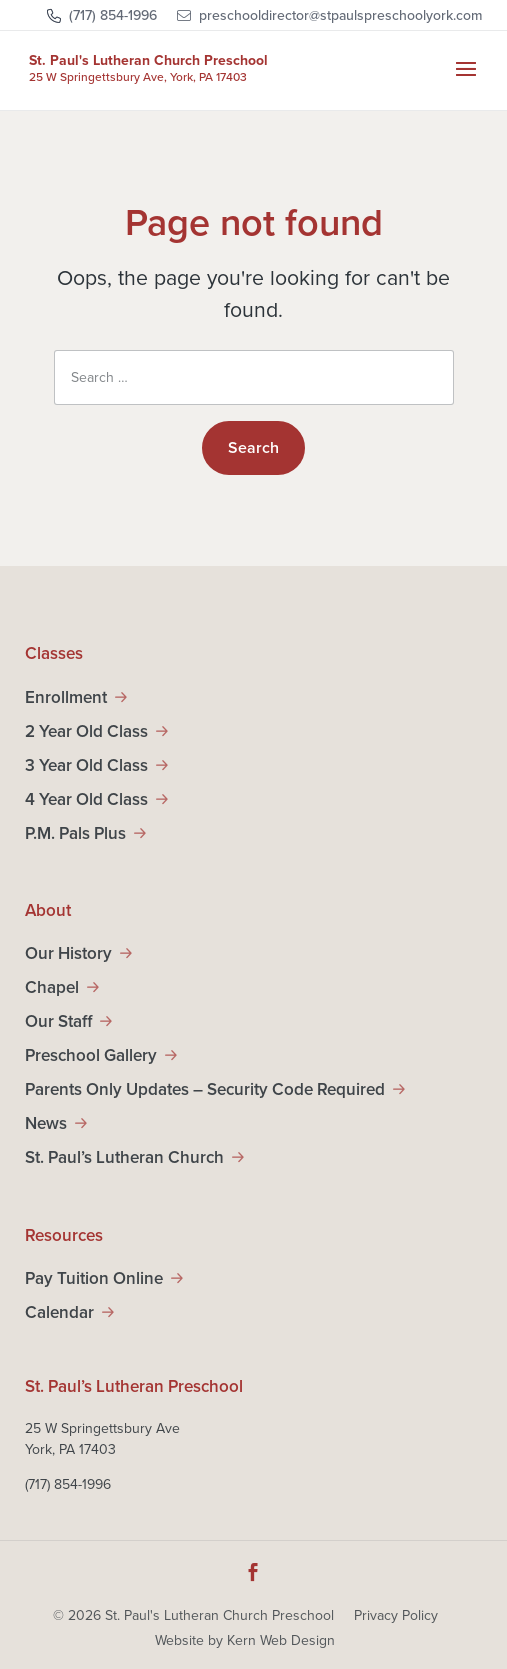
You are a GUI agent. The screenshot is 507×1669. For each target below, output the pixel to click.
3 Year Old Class (86, 765)
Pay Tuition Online (94, 1278)
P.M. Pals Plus (75, 833)
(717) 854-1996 (113, 15)
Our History (68, 953)
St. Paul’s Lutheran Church (124, 1157)
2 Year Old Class (86, 731)
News (46, 1123)
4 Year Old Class (86, 799)
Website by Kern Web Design (245, 1640)
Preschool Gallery (91, 1055)
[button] (466, 82)
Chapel (52, 987)
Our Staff (58, 1021)
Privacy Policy (396, 1615)
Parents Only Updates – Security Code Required (205, 1089)
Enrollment (66, 697)
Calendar (59, 1312)
